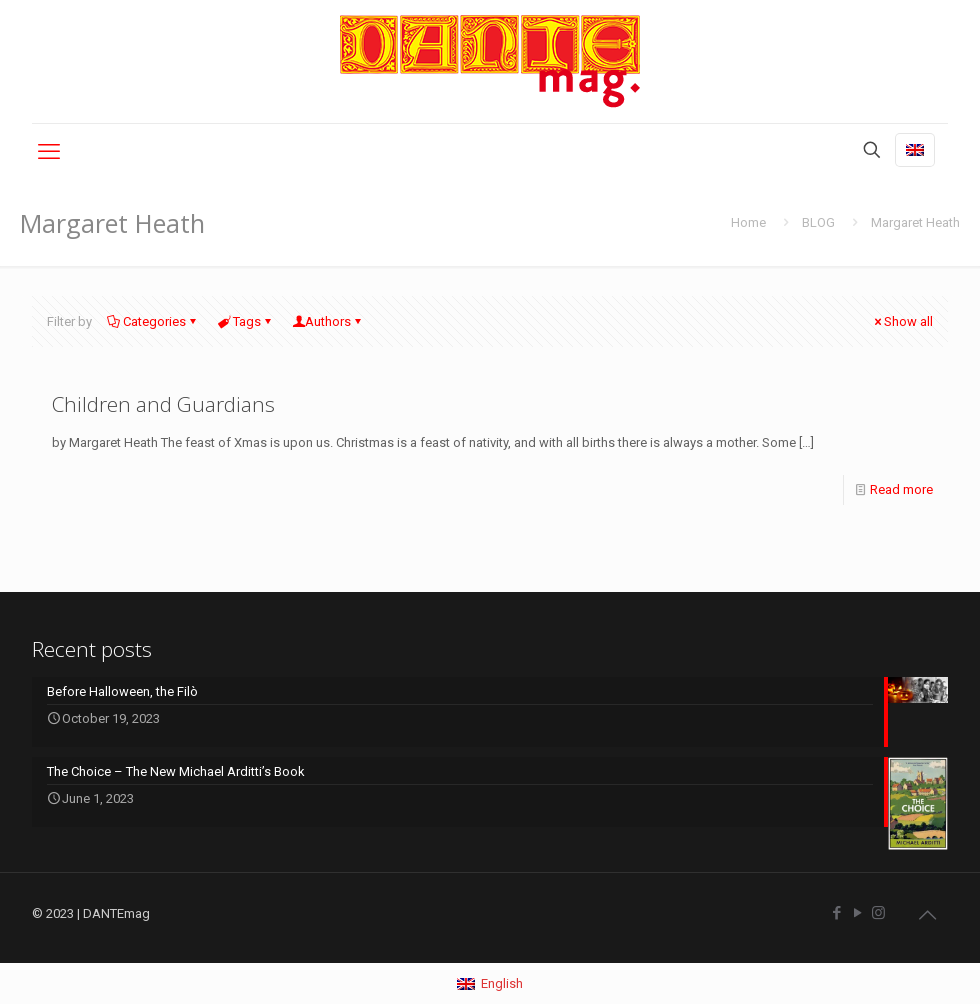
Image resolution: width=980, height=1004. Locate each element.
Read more (901, 489)
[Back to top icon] (927, 915)
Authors (328, 321)
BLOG (818, 222)
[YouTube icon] (857, 913)
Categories (153, 321)
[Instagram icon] (878, 913)
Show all (902, 321)
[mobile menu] (49, 152)
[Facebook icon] (836, 913)
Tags (245, 321)
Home (748, 222)
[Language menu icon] (915, 150)
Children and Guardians (163, 404)
